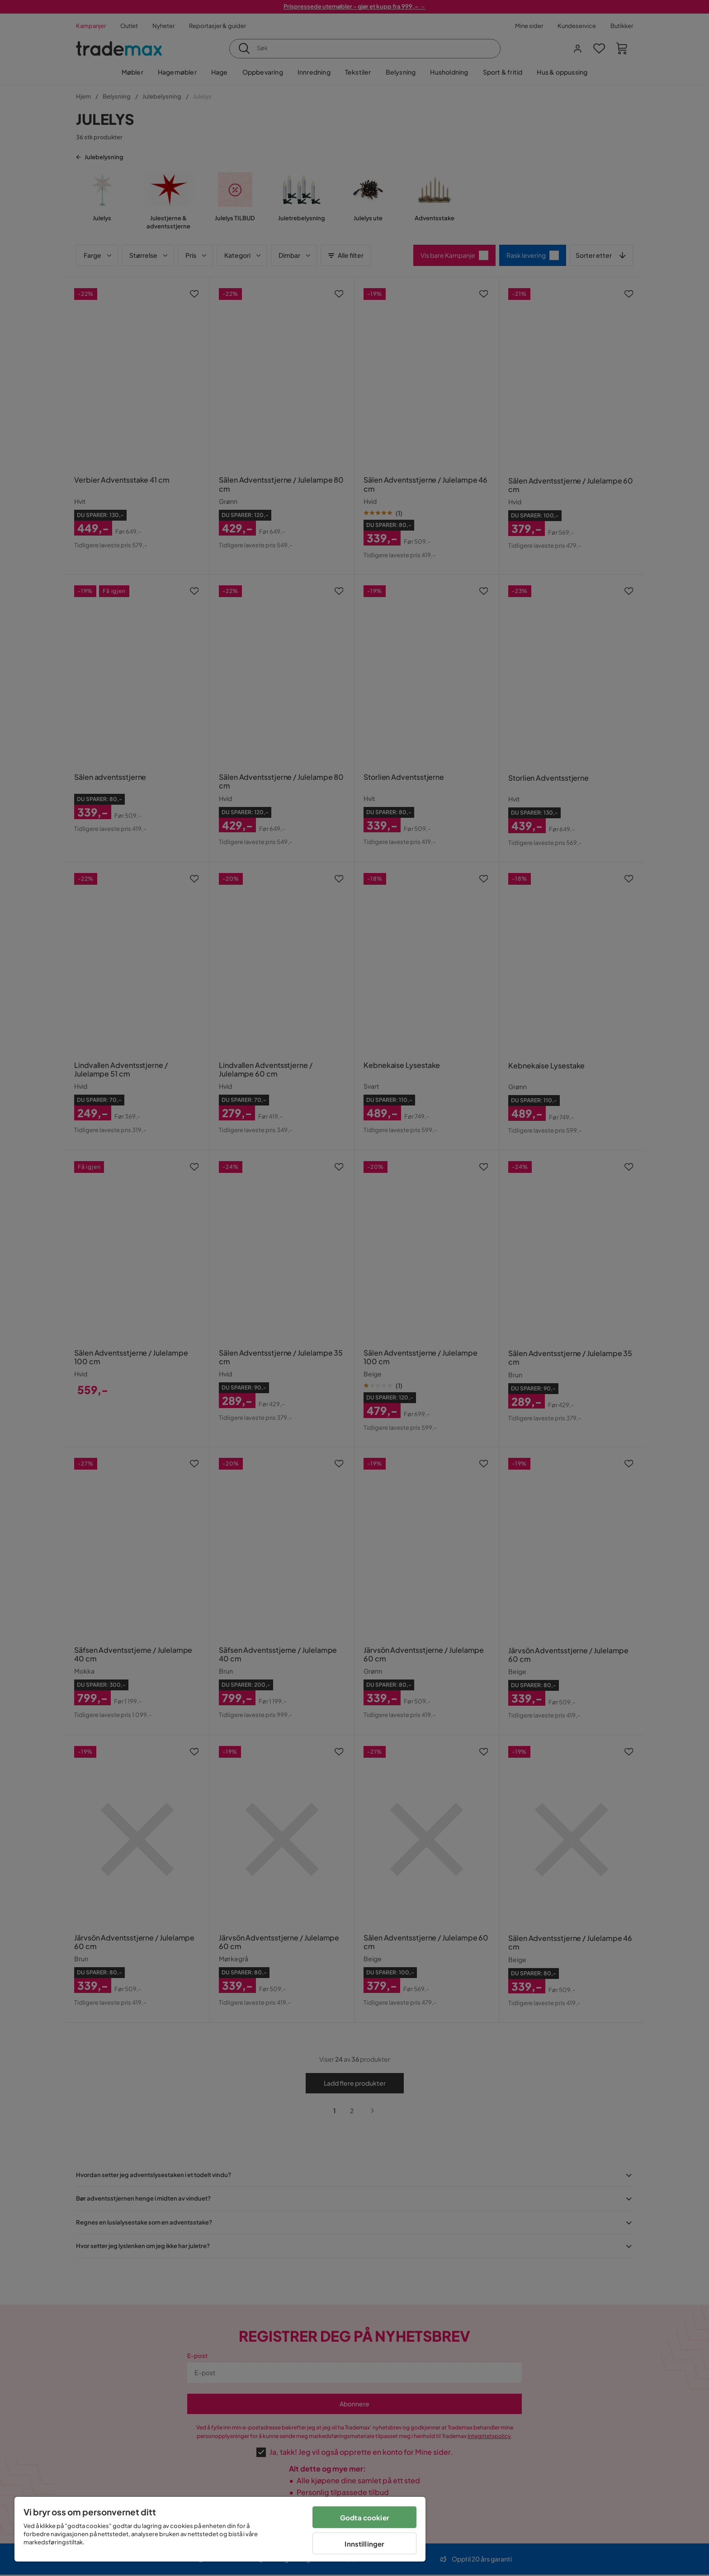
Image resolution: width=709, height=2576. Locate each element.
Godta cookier (364, 2517)
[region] (219, 2529)
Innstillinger (364, 2543)
